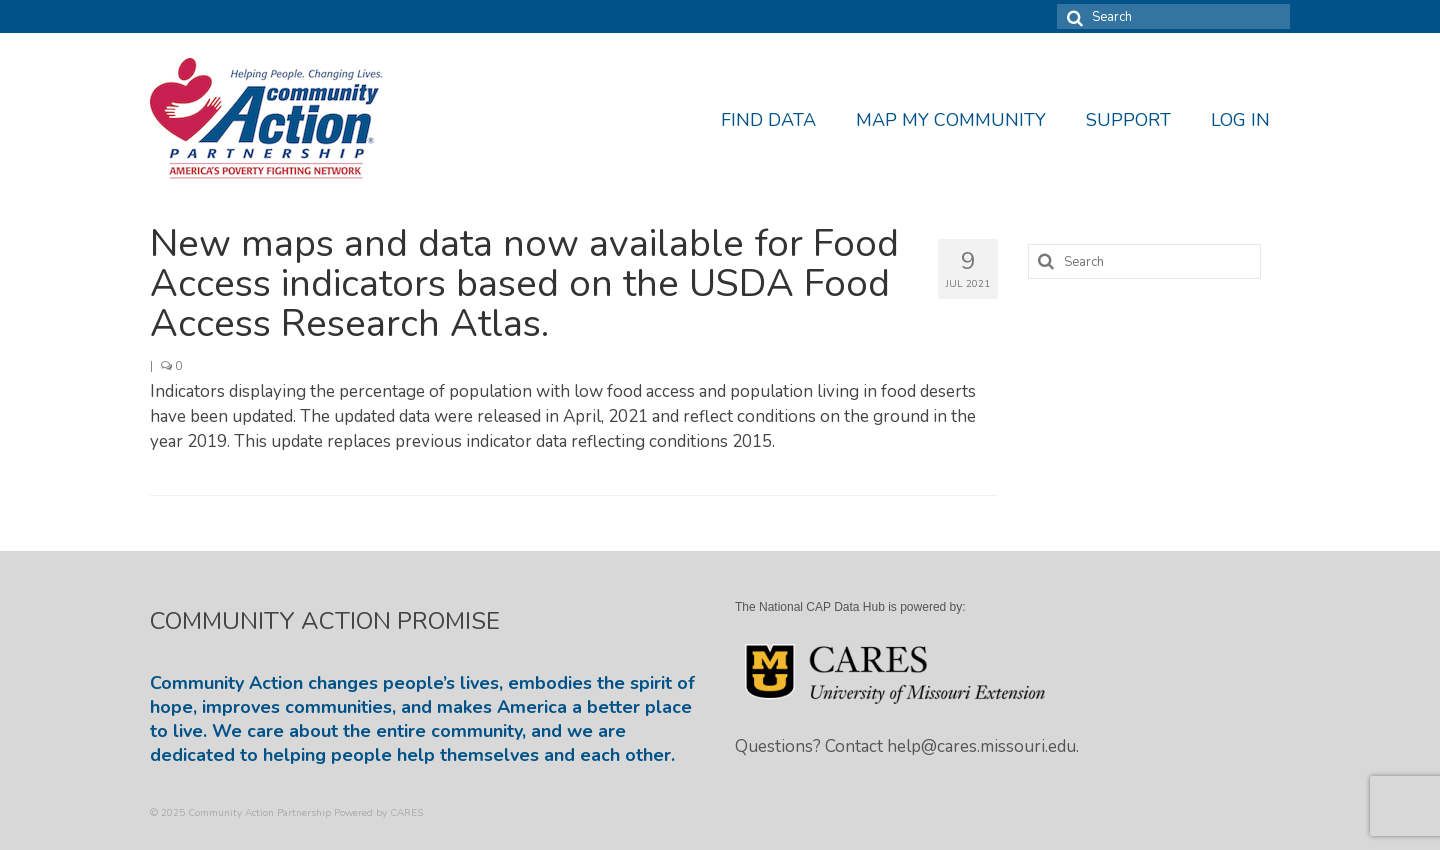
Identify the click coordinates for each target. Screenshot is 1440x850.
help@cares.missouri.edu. (983, 746)
